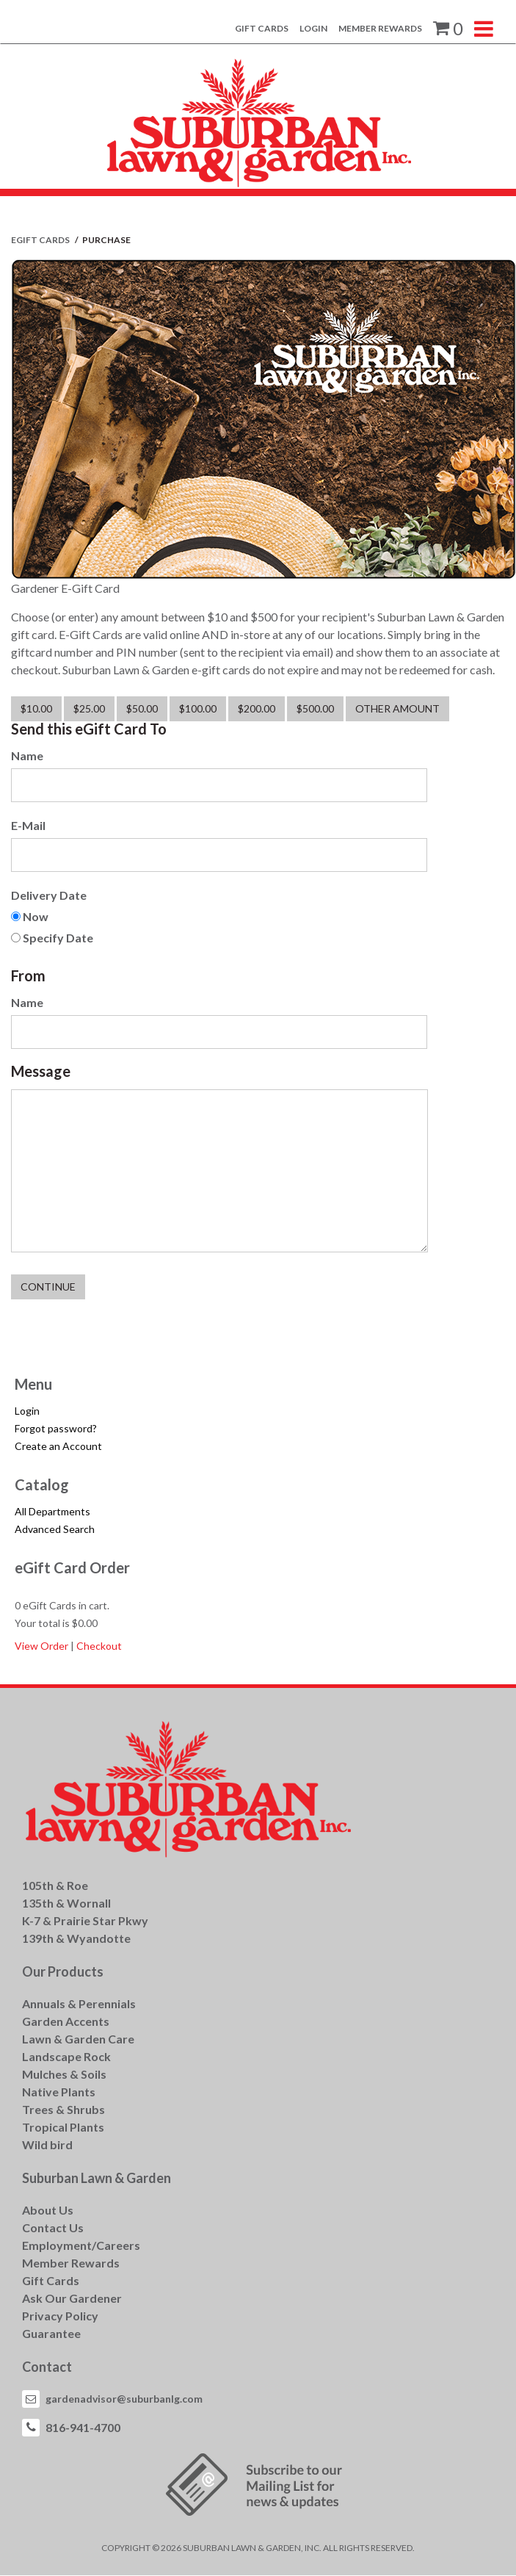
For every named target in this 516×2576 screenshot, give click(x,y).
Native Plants (58, 2092)
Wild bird (47, 2144)
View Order (41, 1645)
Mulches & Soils (64, 2074)
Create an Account (58, 1446)
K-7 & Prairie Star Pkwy (85, 1920)
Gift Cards (261, 28)
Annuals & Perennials (79, 2003)
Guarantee (51, 2333)
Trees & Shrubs (63, 2109)
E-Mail (28, 825)
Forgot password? (56, 1428)
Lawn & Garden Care (78, 2039)
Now (35, 916)
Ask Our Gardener (72, 2298)
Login (313, 28)
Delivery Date (49, 895)
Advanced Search (55, 1529)
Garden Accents (65, 2021)
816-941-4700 (83, 2427)
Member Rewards (380, 28)
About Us (47, 2210)
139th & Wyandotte (76, 1938)
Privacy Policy (60, 2316)
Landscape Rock (66, 2056)
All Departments (52, 1511)
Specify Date (58, 938)
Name (27, 755)
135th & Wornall (66, 1903)
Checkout (99, 1645)
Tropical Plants (63, 2127)
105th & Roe (55, 1885)
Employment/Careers (81, 2245)
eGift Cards (41, 239)
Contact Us (53, 2227)
